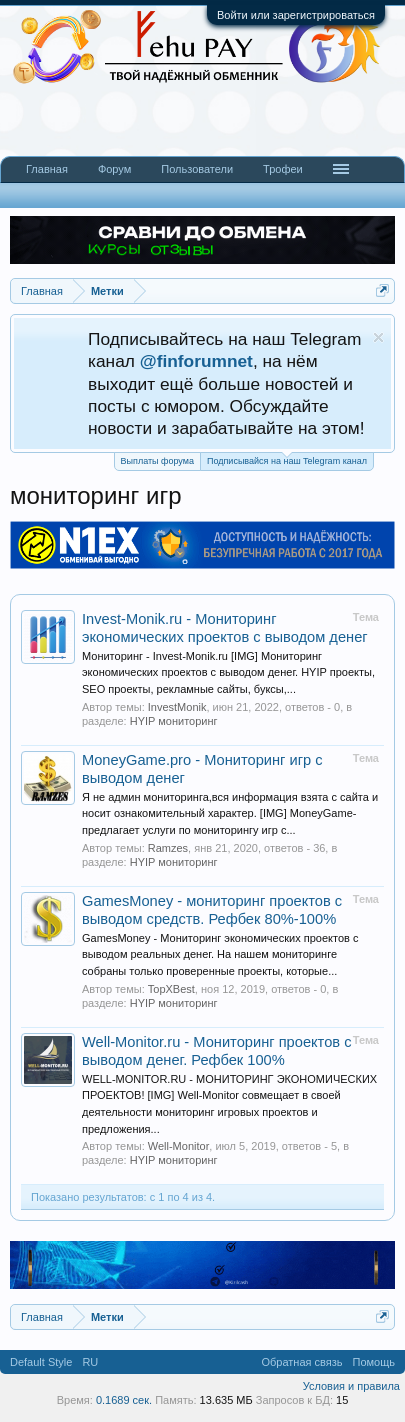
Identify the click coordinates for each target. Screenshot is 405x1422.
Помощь (374, 1362)
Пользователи (197, 169)
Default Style (41, 1362)
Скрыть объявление (378, 337)
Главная (47, 169)
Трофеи (283, 169)
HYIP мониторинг (174, 721)
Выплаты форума (157, 461)
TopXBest (171, 989)
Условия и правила (351, 1386)
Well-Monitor (179, 1146)
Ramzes (168, 848)
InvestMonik (177, 707)
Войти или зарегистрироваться (296, 15)
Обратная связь (301, 1362)
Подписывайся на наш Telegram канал (287, 459)
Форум (114, 169)
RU (90, 1362)
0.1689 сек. (124, 1400)
